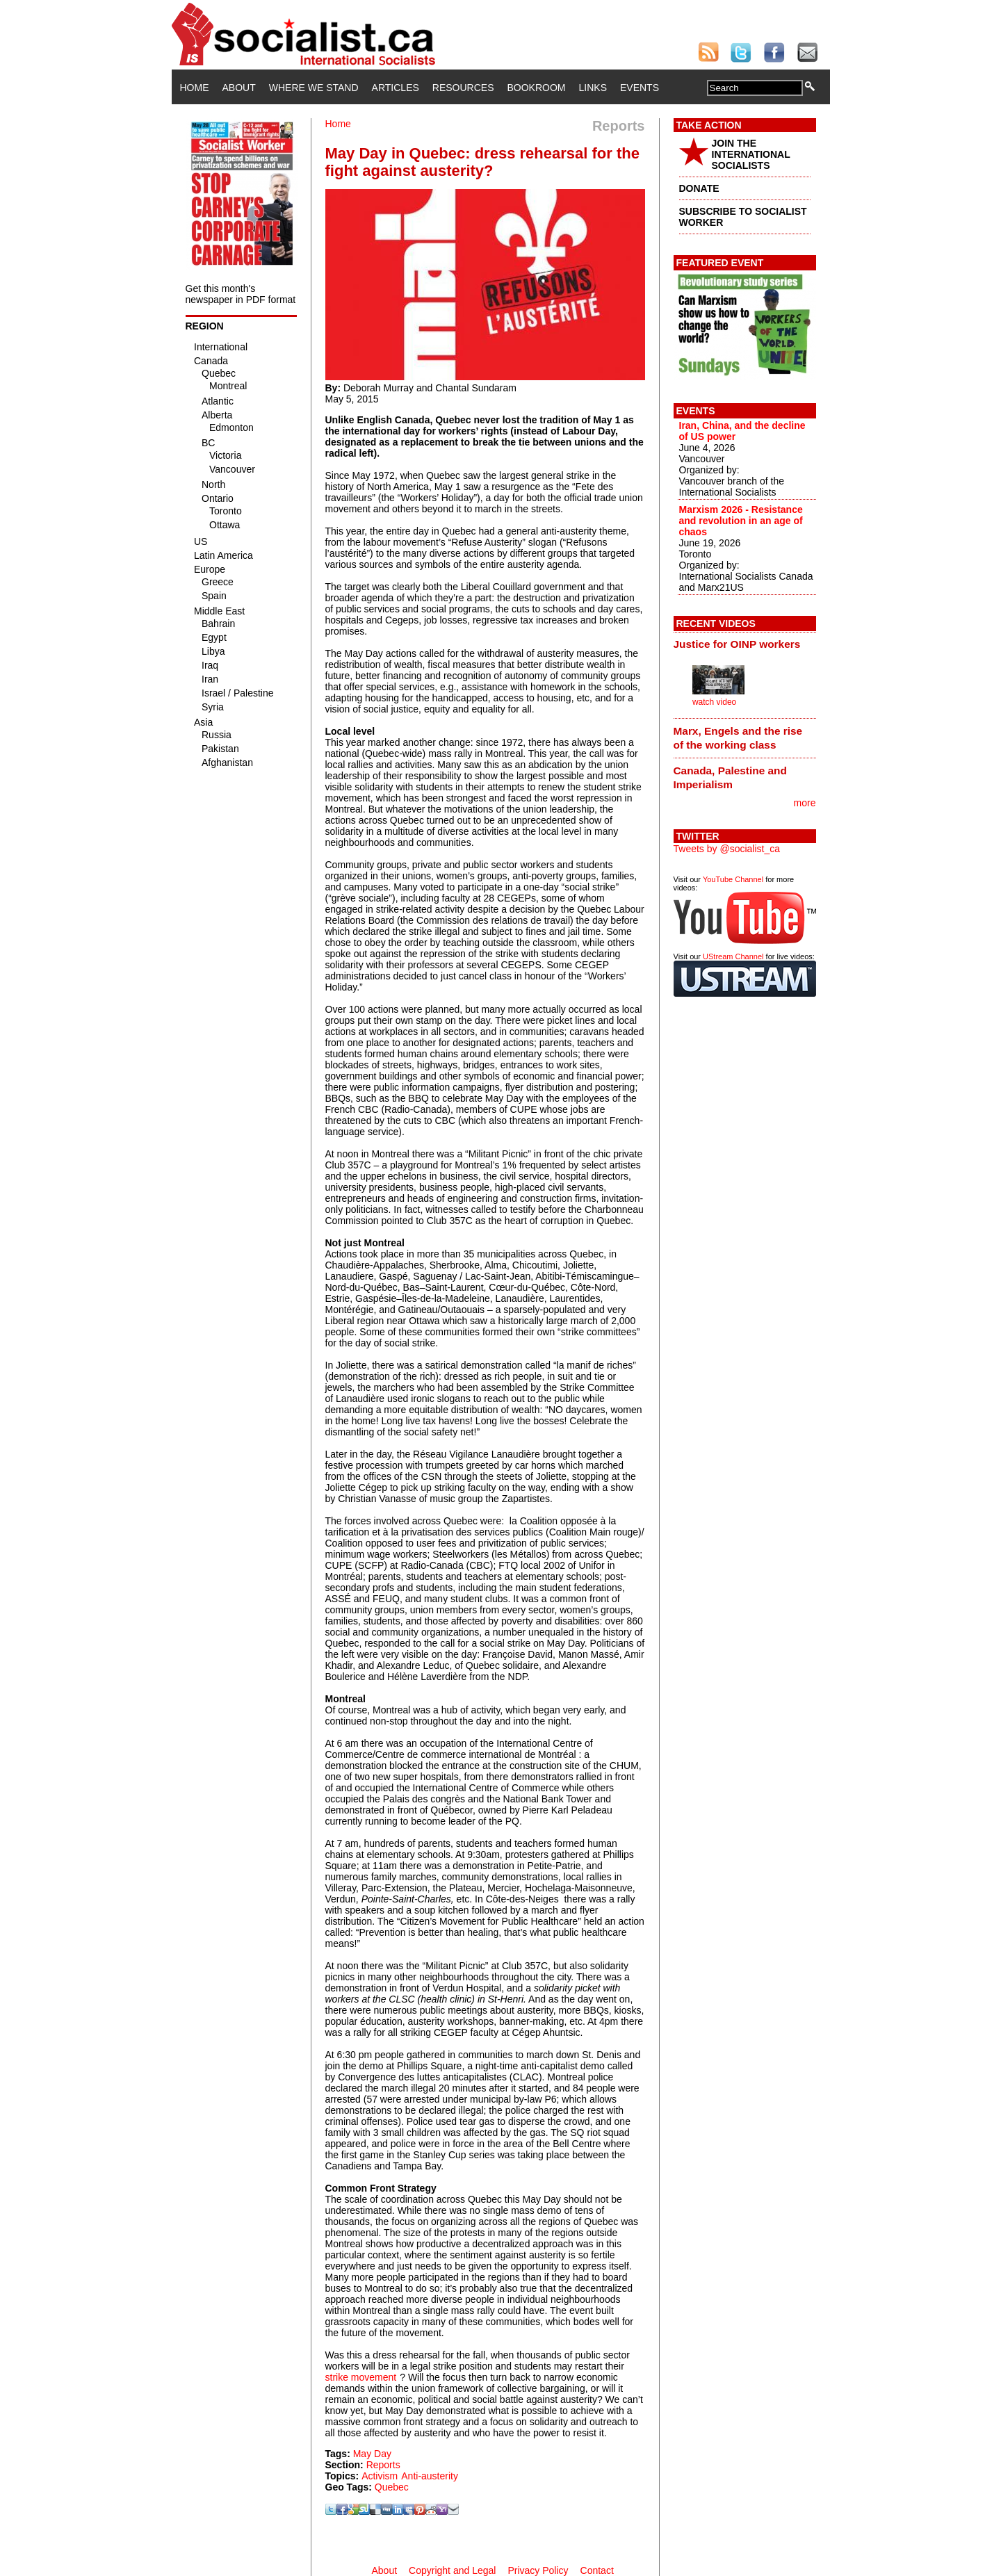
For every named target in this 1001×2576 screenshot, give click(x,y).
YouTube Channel (733, 879)
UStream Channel (733, 956)
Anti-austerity (429, 2475)
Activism (379, 2475)
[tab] (745, 644)
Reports (383, 2464)
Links (593, 87)
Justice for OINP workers (737, 644)
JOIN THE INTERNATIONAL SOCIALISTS (751, 154)
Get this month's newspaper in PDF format (241, 294)
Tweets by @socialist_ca (727, 848)
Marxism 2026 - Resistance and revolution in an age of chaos (741, 520)
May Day (372, 2453)
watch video (714, 702)
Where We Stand (314, 87)
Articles (395, 87)
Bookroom (536, 87)
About (239, 87)
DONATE (699, 188)
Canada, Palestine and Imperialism (730, 777)
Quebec (392, 2487)
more (805, 802)
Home (194, 87)
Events (639, 87)
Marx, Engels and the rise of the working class (738, 738)
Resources (463, 87)
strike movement (361, 2377)
